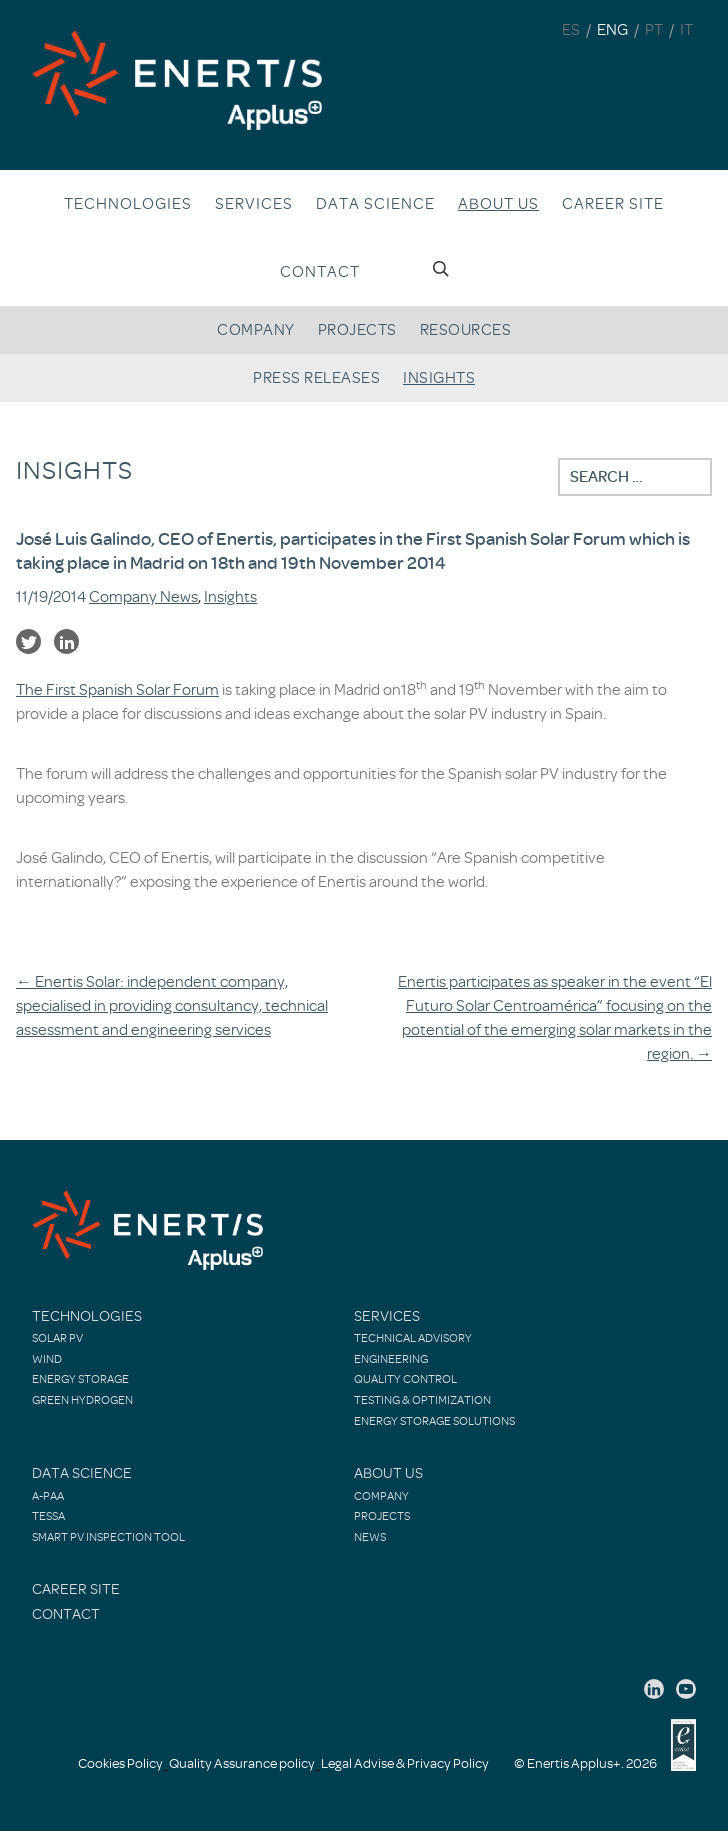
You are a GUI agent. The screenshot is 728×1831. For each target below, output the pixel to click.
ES (571, 30)
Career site (613, 204)
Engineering (391, 1359)
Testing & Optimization (422, 1400)
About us (498, 204)
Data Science (375, 204)
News (370, 1537)
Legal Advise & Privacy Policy (405, 1763)
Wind (47, 1359)
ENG (612, 30)
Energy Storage (80, 1379)
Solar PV (57, 1338)
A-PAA (48, 1496)
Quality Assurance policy (242, 1763)
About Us (388, 1473)
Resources (466, 330)
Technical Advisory (413, 1338)
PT (654, 30)
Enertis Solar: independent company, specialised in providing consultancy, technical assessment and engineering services (172, 1006)
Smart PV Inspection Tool (108, 1537)
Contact (320, 272)
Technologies (128, 204)
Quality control (405, 1379)
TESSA (48, 1516)
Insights (439, 378)
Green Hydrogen (82, 1400)
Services (254, 204)
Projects (357, 330)
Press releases (316, 378)
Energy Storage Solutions (434, 1421)
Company (256, 330)
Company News (143, 597)
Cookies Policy (120, 1763)
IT (686, 30)
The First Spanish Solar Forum (117, 690)
